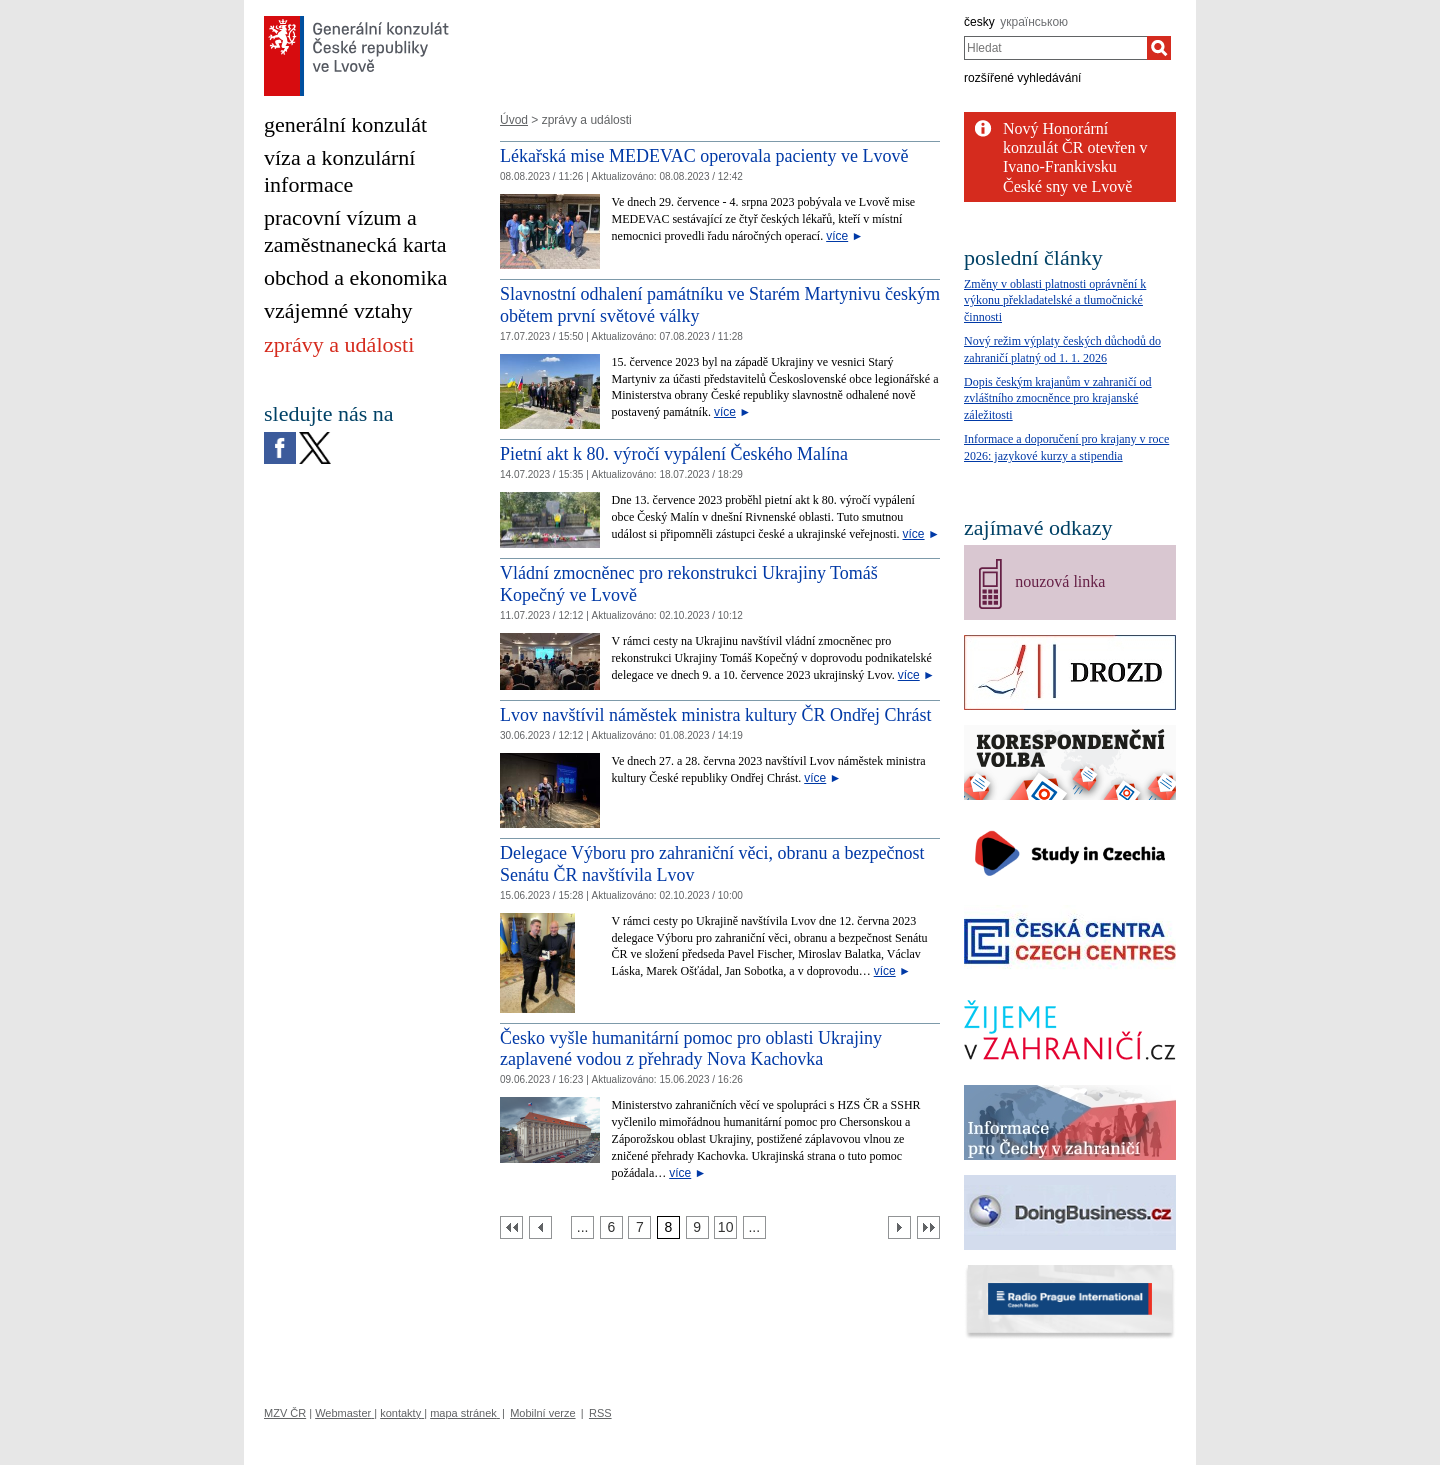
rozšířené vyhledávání (1022, 78)
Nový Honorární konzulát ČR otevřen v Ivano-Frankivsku (1075, 147)
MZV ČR (285, 1413)
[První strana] (511, 1227)
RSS (600, 1413)
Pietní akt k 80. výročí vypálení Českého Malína (674, 454)
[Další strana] (899, 1227)
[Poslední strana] (928, 1227)
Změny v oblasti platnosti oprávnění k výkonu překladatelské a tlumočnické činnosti (1055, 301)
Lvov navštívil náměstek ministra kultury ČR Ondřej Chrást (715, 715)
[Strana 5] (582, 1227)
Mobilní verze (542, 1413)
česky (979, 22)
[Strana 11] (754, 1227)
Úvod (514, 120)
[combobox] (1055, 48)
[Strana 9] (697, 1227)
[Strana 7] (639, 1227)
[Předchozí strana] (540, 1227)
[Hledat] (1159, 48)
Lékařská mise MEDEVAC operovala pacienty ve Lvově (704, 156)
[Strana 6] (611, 1227)
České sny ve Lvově (1067, 186)
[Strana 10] (725, 1227)
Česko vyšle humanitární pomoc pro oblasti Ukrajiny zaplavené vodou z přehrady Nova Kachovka (691, 1049)
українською (1034, 22)
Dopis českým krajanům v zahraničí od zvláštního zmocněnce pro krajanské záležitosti (1058, 399)
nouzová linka (1060, 581)
